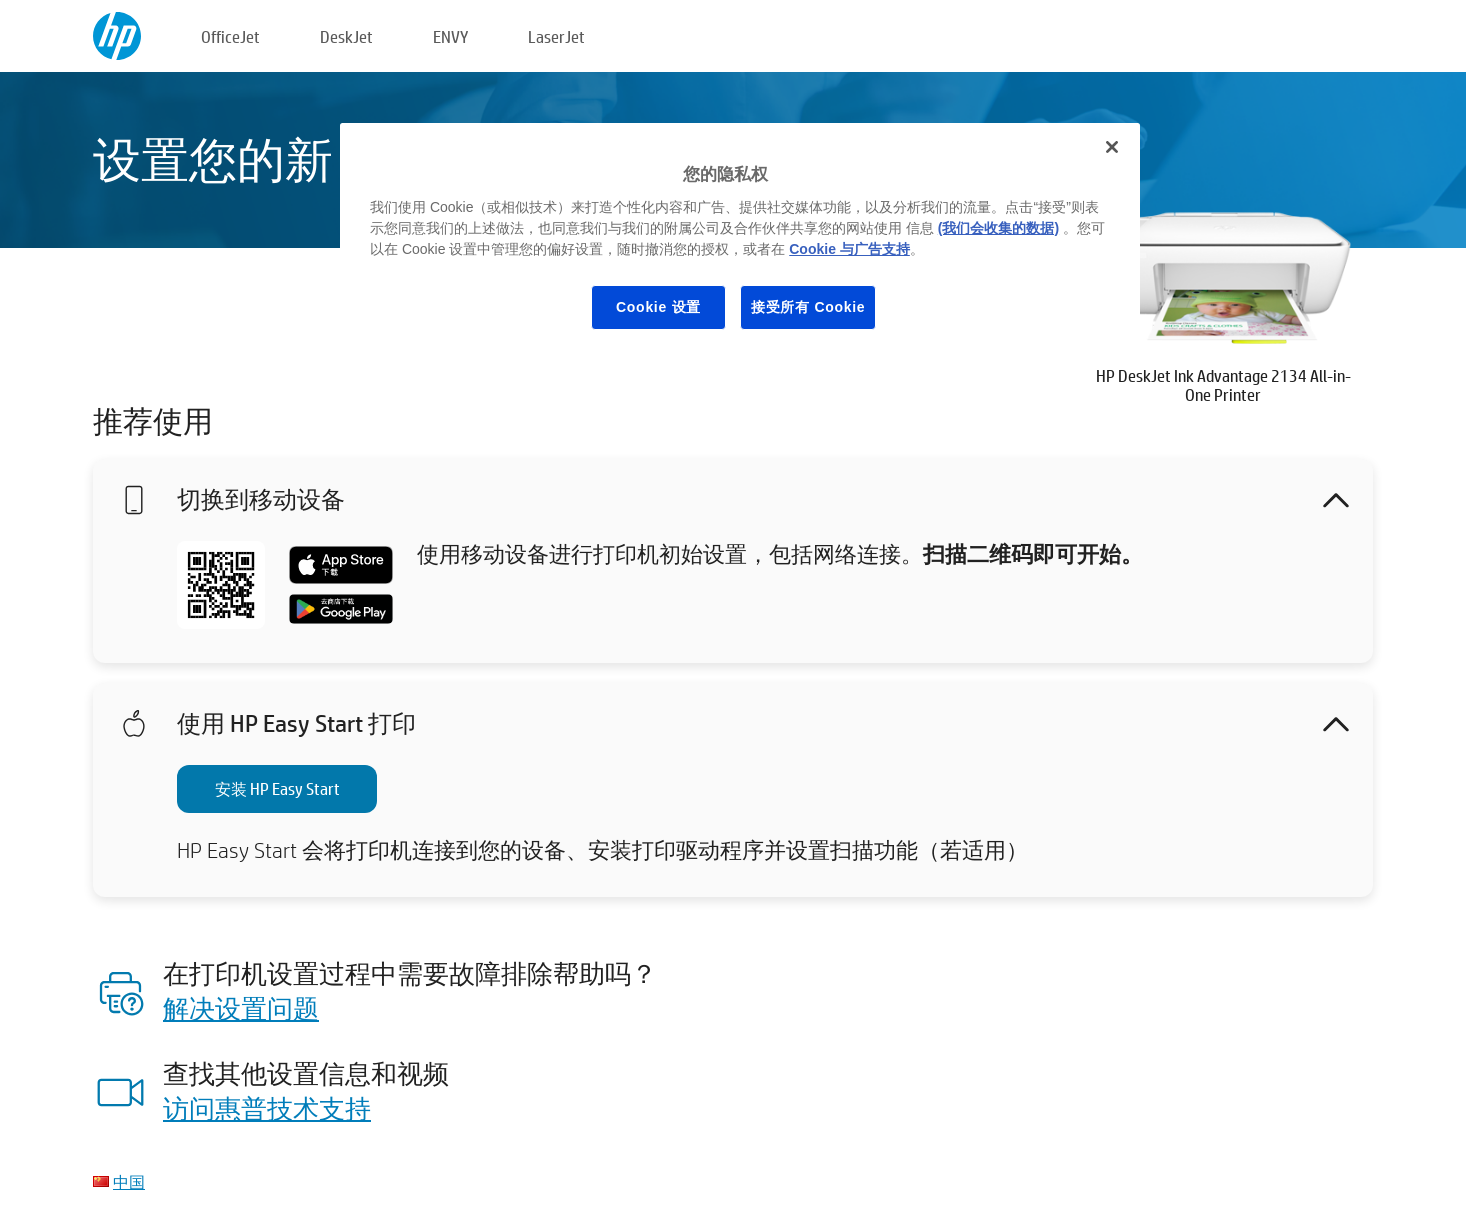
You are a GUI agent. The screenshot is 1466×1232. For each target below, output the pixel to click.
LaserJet (556, 36)
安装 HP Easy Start (277, 788)
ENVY (450, 36)
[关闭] (1112, 147)
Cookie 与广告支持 (849, 249)
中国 (129, 1181)
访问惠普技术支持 (267, 1108)
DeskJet (346, 36)
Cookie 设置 (658, 307)
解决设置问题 (241, 1008)
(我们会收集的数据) (998, 228)
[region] (740, 242)
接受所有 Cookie (808, 307)
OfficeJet (230, 36)
